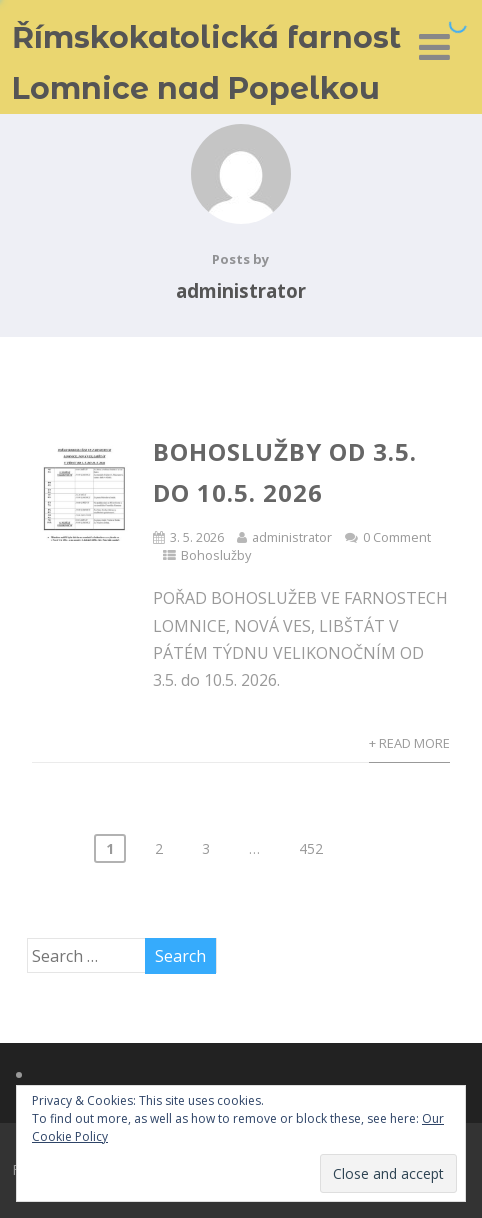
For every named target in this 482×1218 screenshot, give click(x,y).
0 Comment (397, 537)
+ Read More (409, 743)
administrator (292, 537)
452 (311, 848)
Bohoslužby (216, 555)
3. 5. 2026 (197, 537)
